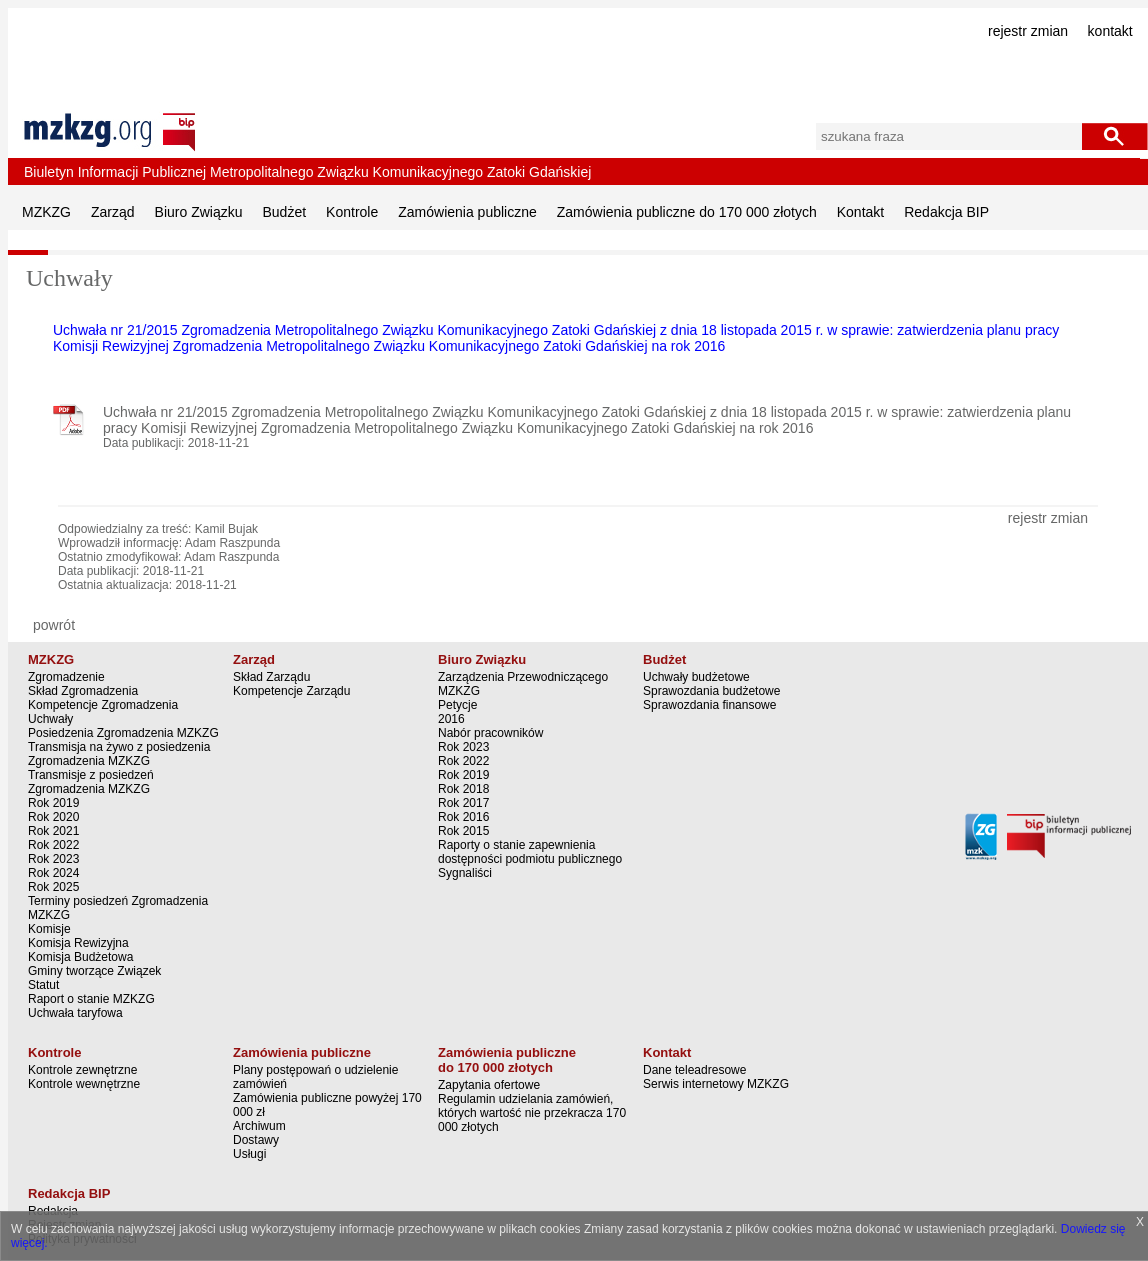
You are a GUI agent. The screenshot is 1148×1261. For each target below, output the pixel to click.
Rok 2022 (53, 845)
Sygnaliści (465, 873)
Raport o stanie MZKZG (91, 999)
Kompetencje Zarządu (291, 691)
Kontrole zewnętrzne (82, 1070)
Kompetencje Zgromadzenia (103, 705)
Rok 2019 (53, 803)
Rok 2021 (53, 831)
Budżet (285, 212)
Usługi (249, 1154)
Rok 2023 (53, 859)
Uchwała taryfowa (75, 1013)
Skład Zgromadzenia (83, 691)
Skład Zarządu (271, 677)
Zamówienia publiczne (467, 212)
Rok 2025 (53, 887)
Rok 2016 (463, 817)
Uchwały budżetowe (696, 677)
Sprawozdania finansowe (709, 705)
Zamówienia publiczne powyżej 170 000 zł (327, 1105)
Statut (43, 985)
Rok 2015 (463, 831)
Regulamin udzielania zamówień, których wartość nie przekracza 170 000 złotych (532, 1113)
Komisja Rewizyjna (78, 943)
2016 (451, 719)
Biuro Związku (199, 212)
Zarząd (113, 212)
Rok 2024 (53, 873)
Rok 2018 (463, 789)
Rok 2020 (53, 817)
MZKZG (46, 212)
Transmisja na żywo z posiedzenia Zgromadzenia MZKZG (119, 754)
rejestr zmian (1028, 31)
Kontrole (352, 212)
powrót (54, 625)
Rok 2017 (463, 803)
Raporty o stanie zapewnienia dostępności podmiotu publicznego (530, 852)
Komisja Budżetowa (80, 957)
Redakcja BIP (946, 212)
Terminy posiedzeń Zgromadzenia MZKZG (118, 908)
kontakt (1110, 31)
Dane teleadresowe (694, 1070)
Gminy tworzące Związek (94, 971)
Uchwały (50, 719)
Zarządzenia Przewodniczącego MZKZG (523, 684)
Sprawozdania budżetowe (711, 691)
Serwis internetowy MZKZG (716, 1084)
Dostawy (256, 1140)
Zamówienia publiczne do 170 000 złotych (687, 212)
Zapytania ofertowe (489, 1085)
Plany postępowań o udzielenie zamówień (315, 1077)
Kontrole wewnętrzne (84, 1084)
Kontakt (860, 212)
